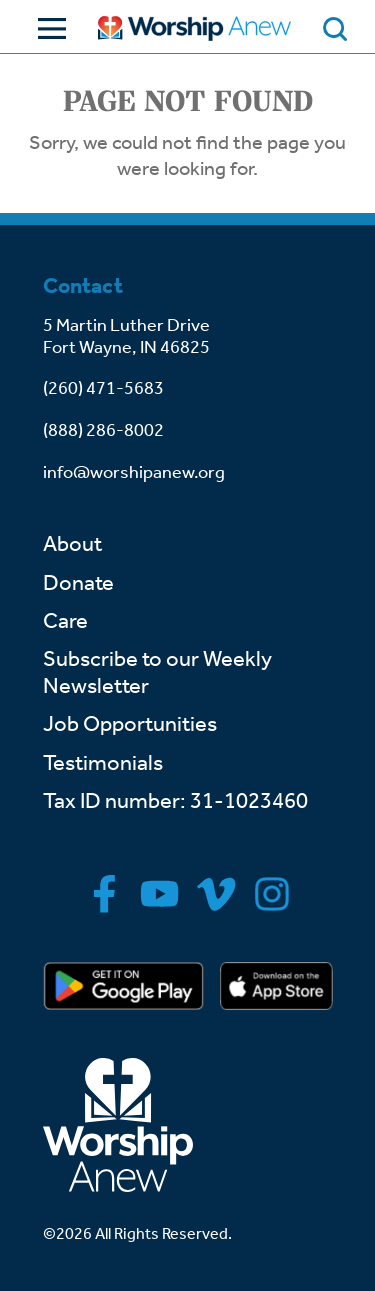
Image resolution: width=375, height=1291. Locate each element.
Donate (78, 583)
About (72, 544)
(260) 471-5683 (103, 388)
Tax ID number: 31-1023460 (175, 801)
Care (65, 621)
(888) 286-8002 (103, 430)
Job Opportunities (130, 724)
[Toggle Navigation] (47, 28)
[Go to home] (194, 28)
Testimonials (103, 763)
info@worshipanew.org (134, 472)
